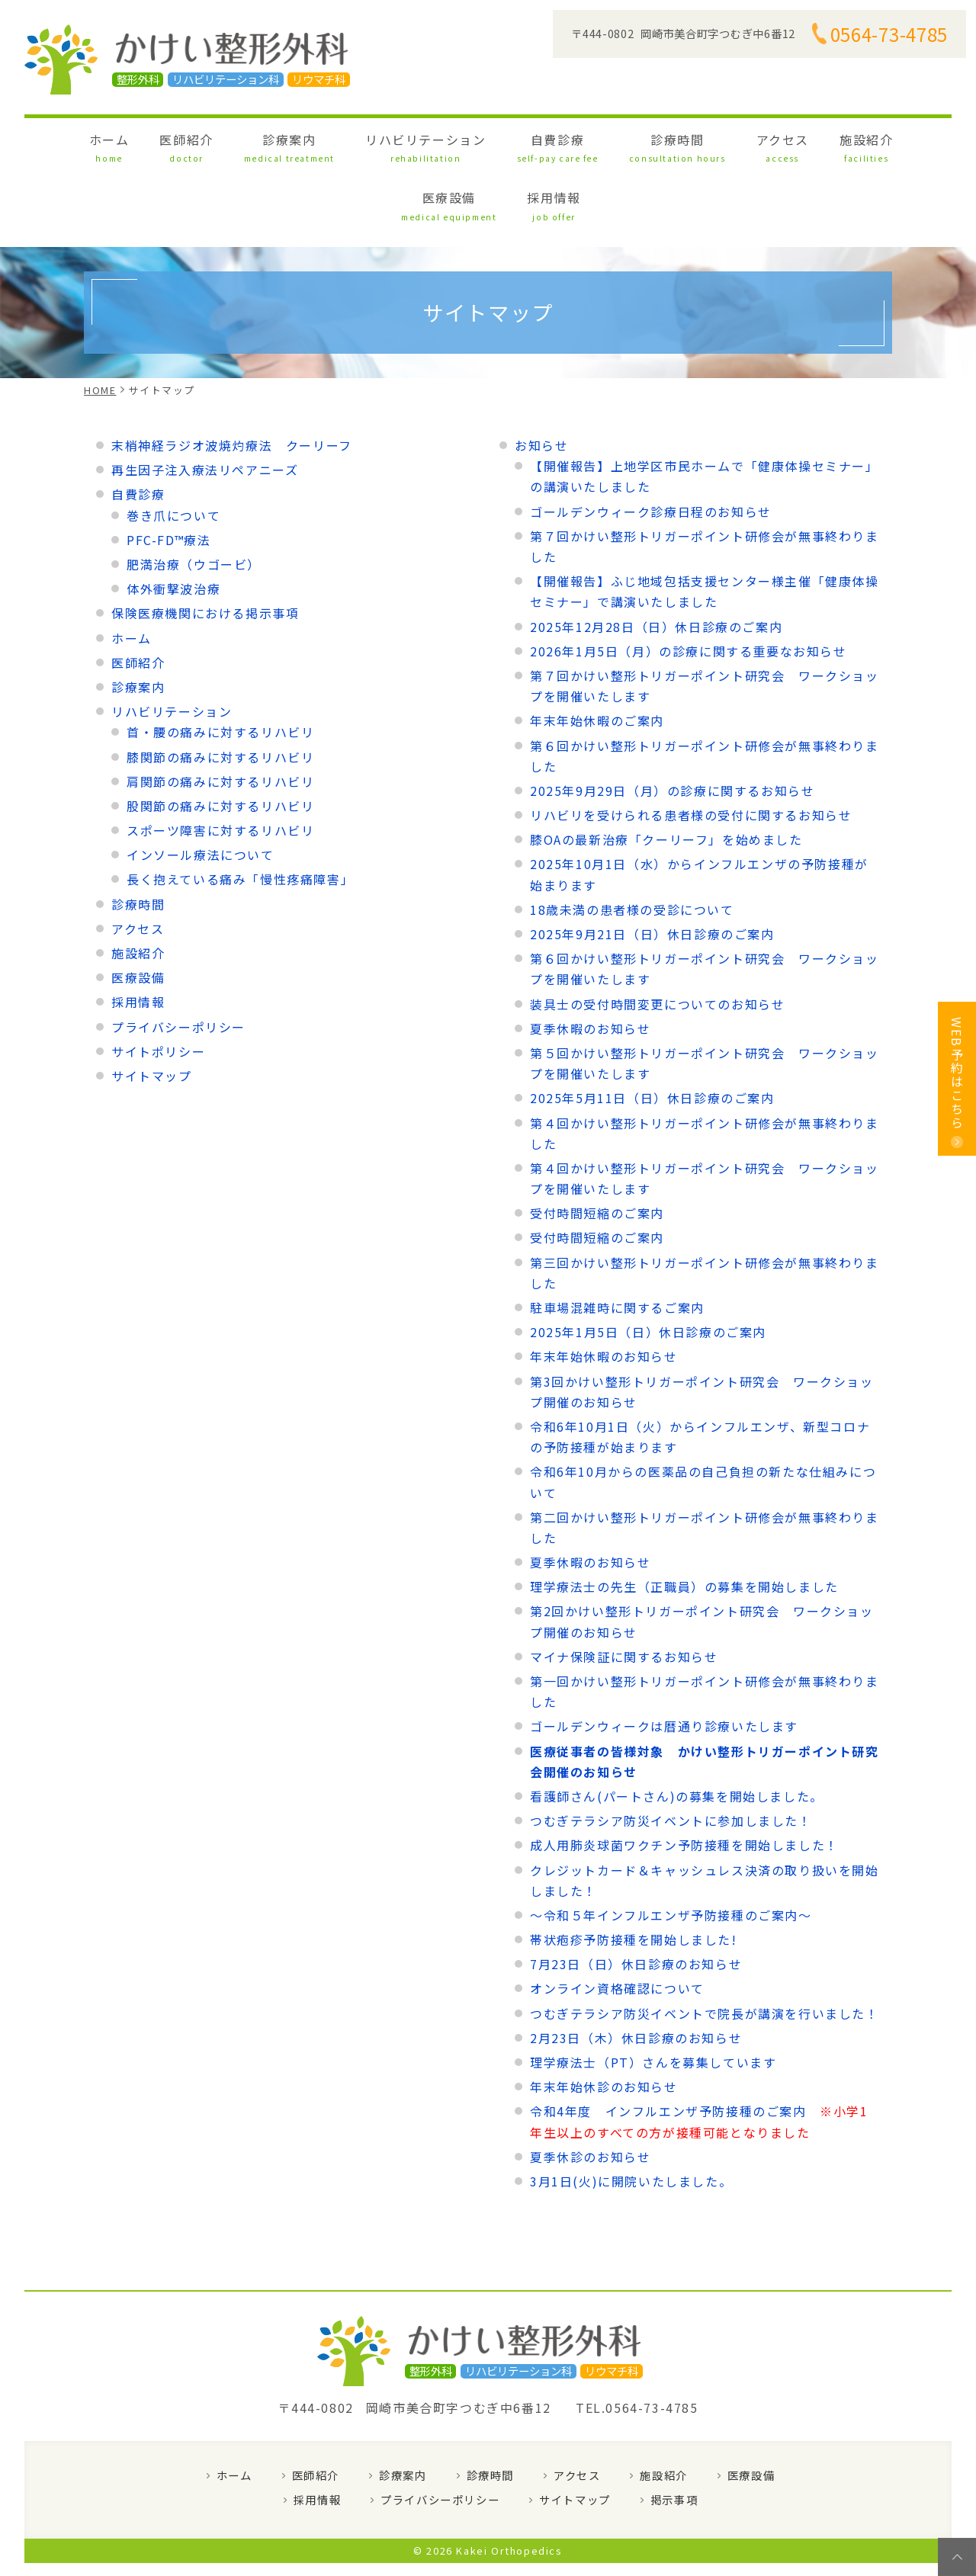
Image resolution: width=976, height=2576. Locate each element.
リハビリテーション (353, 144)
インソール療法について (200, 791)
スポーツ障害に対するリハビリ (220, 766)
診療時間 (554, 144)
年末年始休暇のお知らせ (604, 1293)
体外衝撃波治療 (173, 525)
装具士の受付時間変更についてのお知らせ (657, 940)
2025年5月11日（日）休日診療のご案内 (652, 1034)
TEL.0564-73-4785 (637, 2344)
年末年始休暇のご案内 (597, 657)
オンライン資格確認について (617, 1925)
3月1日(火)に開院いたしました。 (631, 2117)
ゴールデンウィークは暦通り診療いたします (664, 1663)
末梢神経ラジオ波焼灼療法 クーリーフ (231, 381)
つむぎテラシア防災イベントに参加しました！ (671, 1757)
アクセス (637, 144)
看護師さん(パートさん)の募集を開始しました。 (677, 1732)
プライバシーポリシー (178, 963)
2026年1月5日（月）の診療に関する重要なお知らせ (688, 587)
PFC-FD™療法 (168, 476)
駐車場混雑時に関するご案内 (617, 1243)
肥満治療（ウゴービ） (194, 500)
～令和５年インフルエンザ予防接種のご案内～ (671, 1851)
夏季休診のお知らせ (590, 2093)
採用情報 (868, 144)
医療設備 (786, 144)
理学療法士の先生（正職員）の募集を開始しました (684, 1523)
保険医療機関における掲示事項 (205, 550)
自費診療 (462, 144)
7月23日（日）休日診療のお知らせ (636, 1900)
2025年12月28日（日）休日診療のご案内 (656, 562)
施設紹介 (702, 144)
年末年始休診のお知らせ (604, 2023)
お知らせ (541, 381)
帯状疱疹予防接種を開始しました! (633, 1875)
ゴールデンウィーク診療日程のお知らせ (651, 447)
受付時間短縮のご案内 (597, 1149)
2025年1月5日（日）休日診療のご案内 (648, 1268)
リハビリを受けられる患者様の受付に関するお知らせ (691, 751)
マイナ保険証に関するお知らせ (624, 1592)
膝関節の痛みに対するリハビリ (220, 693)
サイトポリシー (158, 987)
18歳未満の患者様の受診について (632, 845)
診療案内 (241, 144)
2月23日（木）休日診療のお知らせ (636, 1974)
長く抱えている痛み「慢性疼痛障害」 (240, 816)
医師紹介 (160, 144)
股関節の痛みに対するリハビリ (220, 742)
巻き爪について (173, 451)
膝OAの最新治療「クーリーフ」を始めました (666, 776)
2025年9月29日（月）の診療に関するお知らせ (672, 726)
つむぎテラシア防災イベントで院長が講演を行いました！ (704, 1949)
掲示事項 (674, 2436)
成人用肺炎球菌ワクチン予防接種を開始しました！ (684, 1781)
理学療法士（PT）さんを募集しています (653, 1998)
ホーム (101, 144)
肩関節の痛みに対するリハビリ (220, 717)
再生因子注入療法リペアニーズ (204, 406)
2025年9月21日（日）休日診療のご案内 (652, 870)
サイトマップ (151, 1011)
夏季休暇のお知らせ (590, 964)
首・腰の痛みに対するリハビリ (220, 668)
